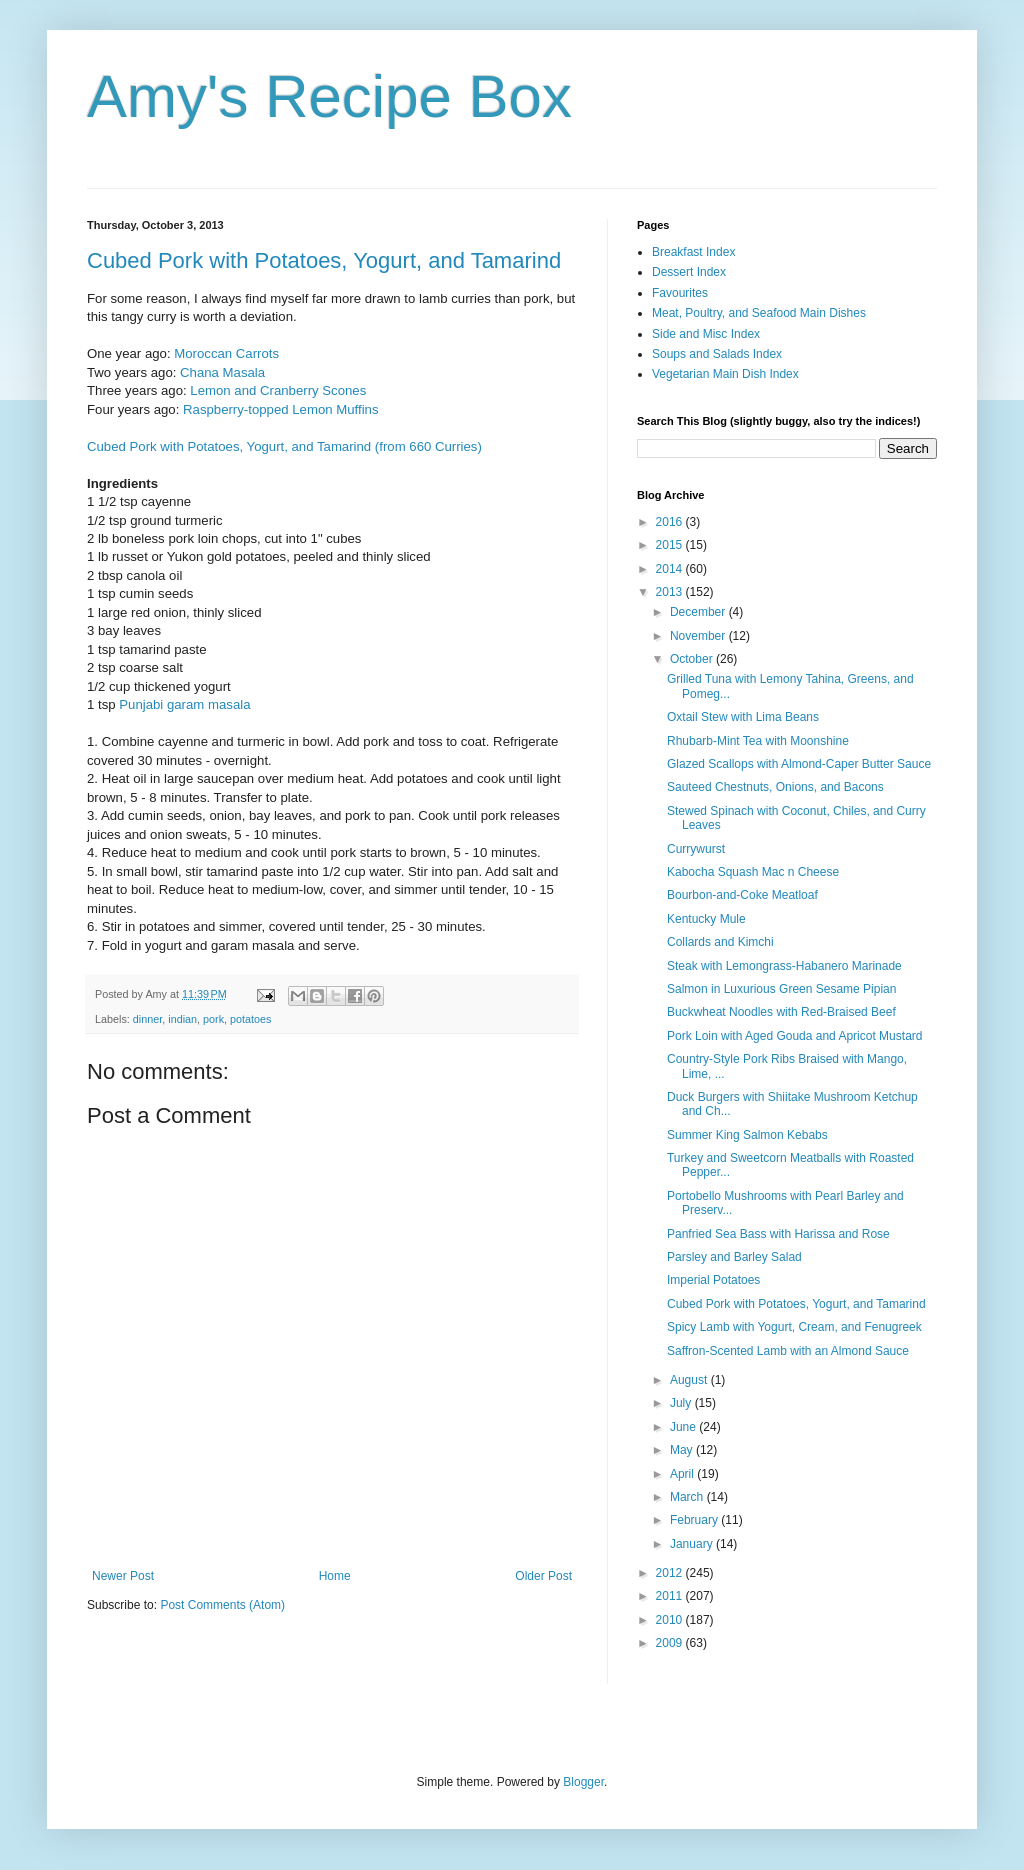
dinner (147, 1019)
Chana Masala (222, 372)
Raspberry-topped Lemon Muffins (278, 409)
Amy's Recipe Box (329, 96)
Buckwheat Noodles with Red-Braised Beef (781, 1012)
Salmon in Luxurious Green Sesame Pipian (781, 989)
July (682, 1403)
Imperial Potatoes (713, 1280)
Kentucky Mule (706, 919)
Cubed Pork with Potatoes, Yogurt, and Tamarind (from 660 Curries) (284, 446)
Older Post (543, 1576)
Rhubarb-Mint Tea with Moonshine (758, 741)
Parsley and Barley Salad (734, 1257)
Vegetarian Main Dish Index (725, 374)
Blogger (583, 1782)
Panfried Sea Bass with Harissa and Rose (778, 1234)
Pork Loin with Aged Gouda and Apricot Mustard (795, 1036)
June (684, 1427)
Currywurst (696, 849)
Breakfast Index (693, 252)
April (683, 1474)
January (693, 1544)
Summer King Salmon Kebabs (747, 1135)
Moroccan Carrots (226, 353)
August (690, 1380)
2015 (671, 545)
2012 (671, 1573)
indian (182, 1019)
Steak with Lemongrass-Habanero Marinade (784, 966)
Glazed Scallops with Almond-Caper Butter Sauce (799, 764)
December (699, 612)
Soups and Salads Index (717, 354)
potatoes (250, 1019)
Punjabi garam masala (184, 704)
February (695, 1520)
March (688, 1497)
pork (213, 1019)
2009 (671, 1643)
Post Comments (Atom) (222, 1605)
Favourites (680, 293)
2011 (671, 1596)
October (693, 659)
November (699, 636)
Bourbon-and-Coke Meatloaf (742, 895)
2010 (671, 1620)
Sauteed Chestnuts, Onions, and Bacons (775, 787)
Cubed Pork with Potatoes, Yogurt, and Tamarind (324, 260)
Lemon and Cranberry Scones (278, 390)
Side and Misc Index (706, 334)
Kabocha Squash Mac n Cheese (753, 872)
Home (335, 1576)
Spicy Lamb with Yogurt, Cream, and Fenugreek (794, 1327)
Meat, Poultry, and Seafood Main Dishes (759, 313)
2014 (671, 569)
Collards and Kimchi (720, 942)
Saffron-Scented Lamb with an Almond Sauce (788, 1351)
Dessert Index (689, 272)
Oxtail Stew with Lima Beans (743, 717)
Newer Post (123, 1576)
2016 (671, 522)
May (683, 1450)
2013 (671, 592)
